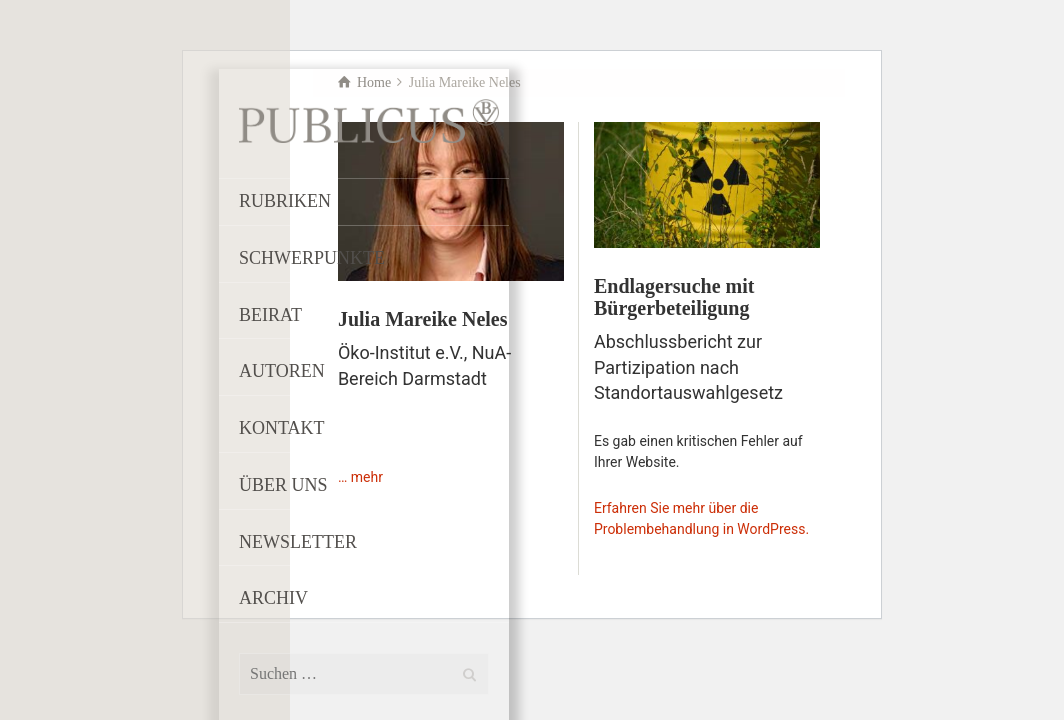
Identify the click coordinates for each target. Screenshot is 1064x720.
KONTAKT (282, 428)
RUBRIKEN (285, 201)
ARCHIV (273, 598)
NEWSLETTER (298, 542)
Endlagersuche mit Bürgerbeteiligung (674, 297)
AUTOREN (282, 371)
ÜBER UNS (283, 485)
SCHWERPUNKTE (312, 258)
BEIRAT (270, 315)
